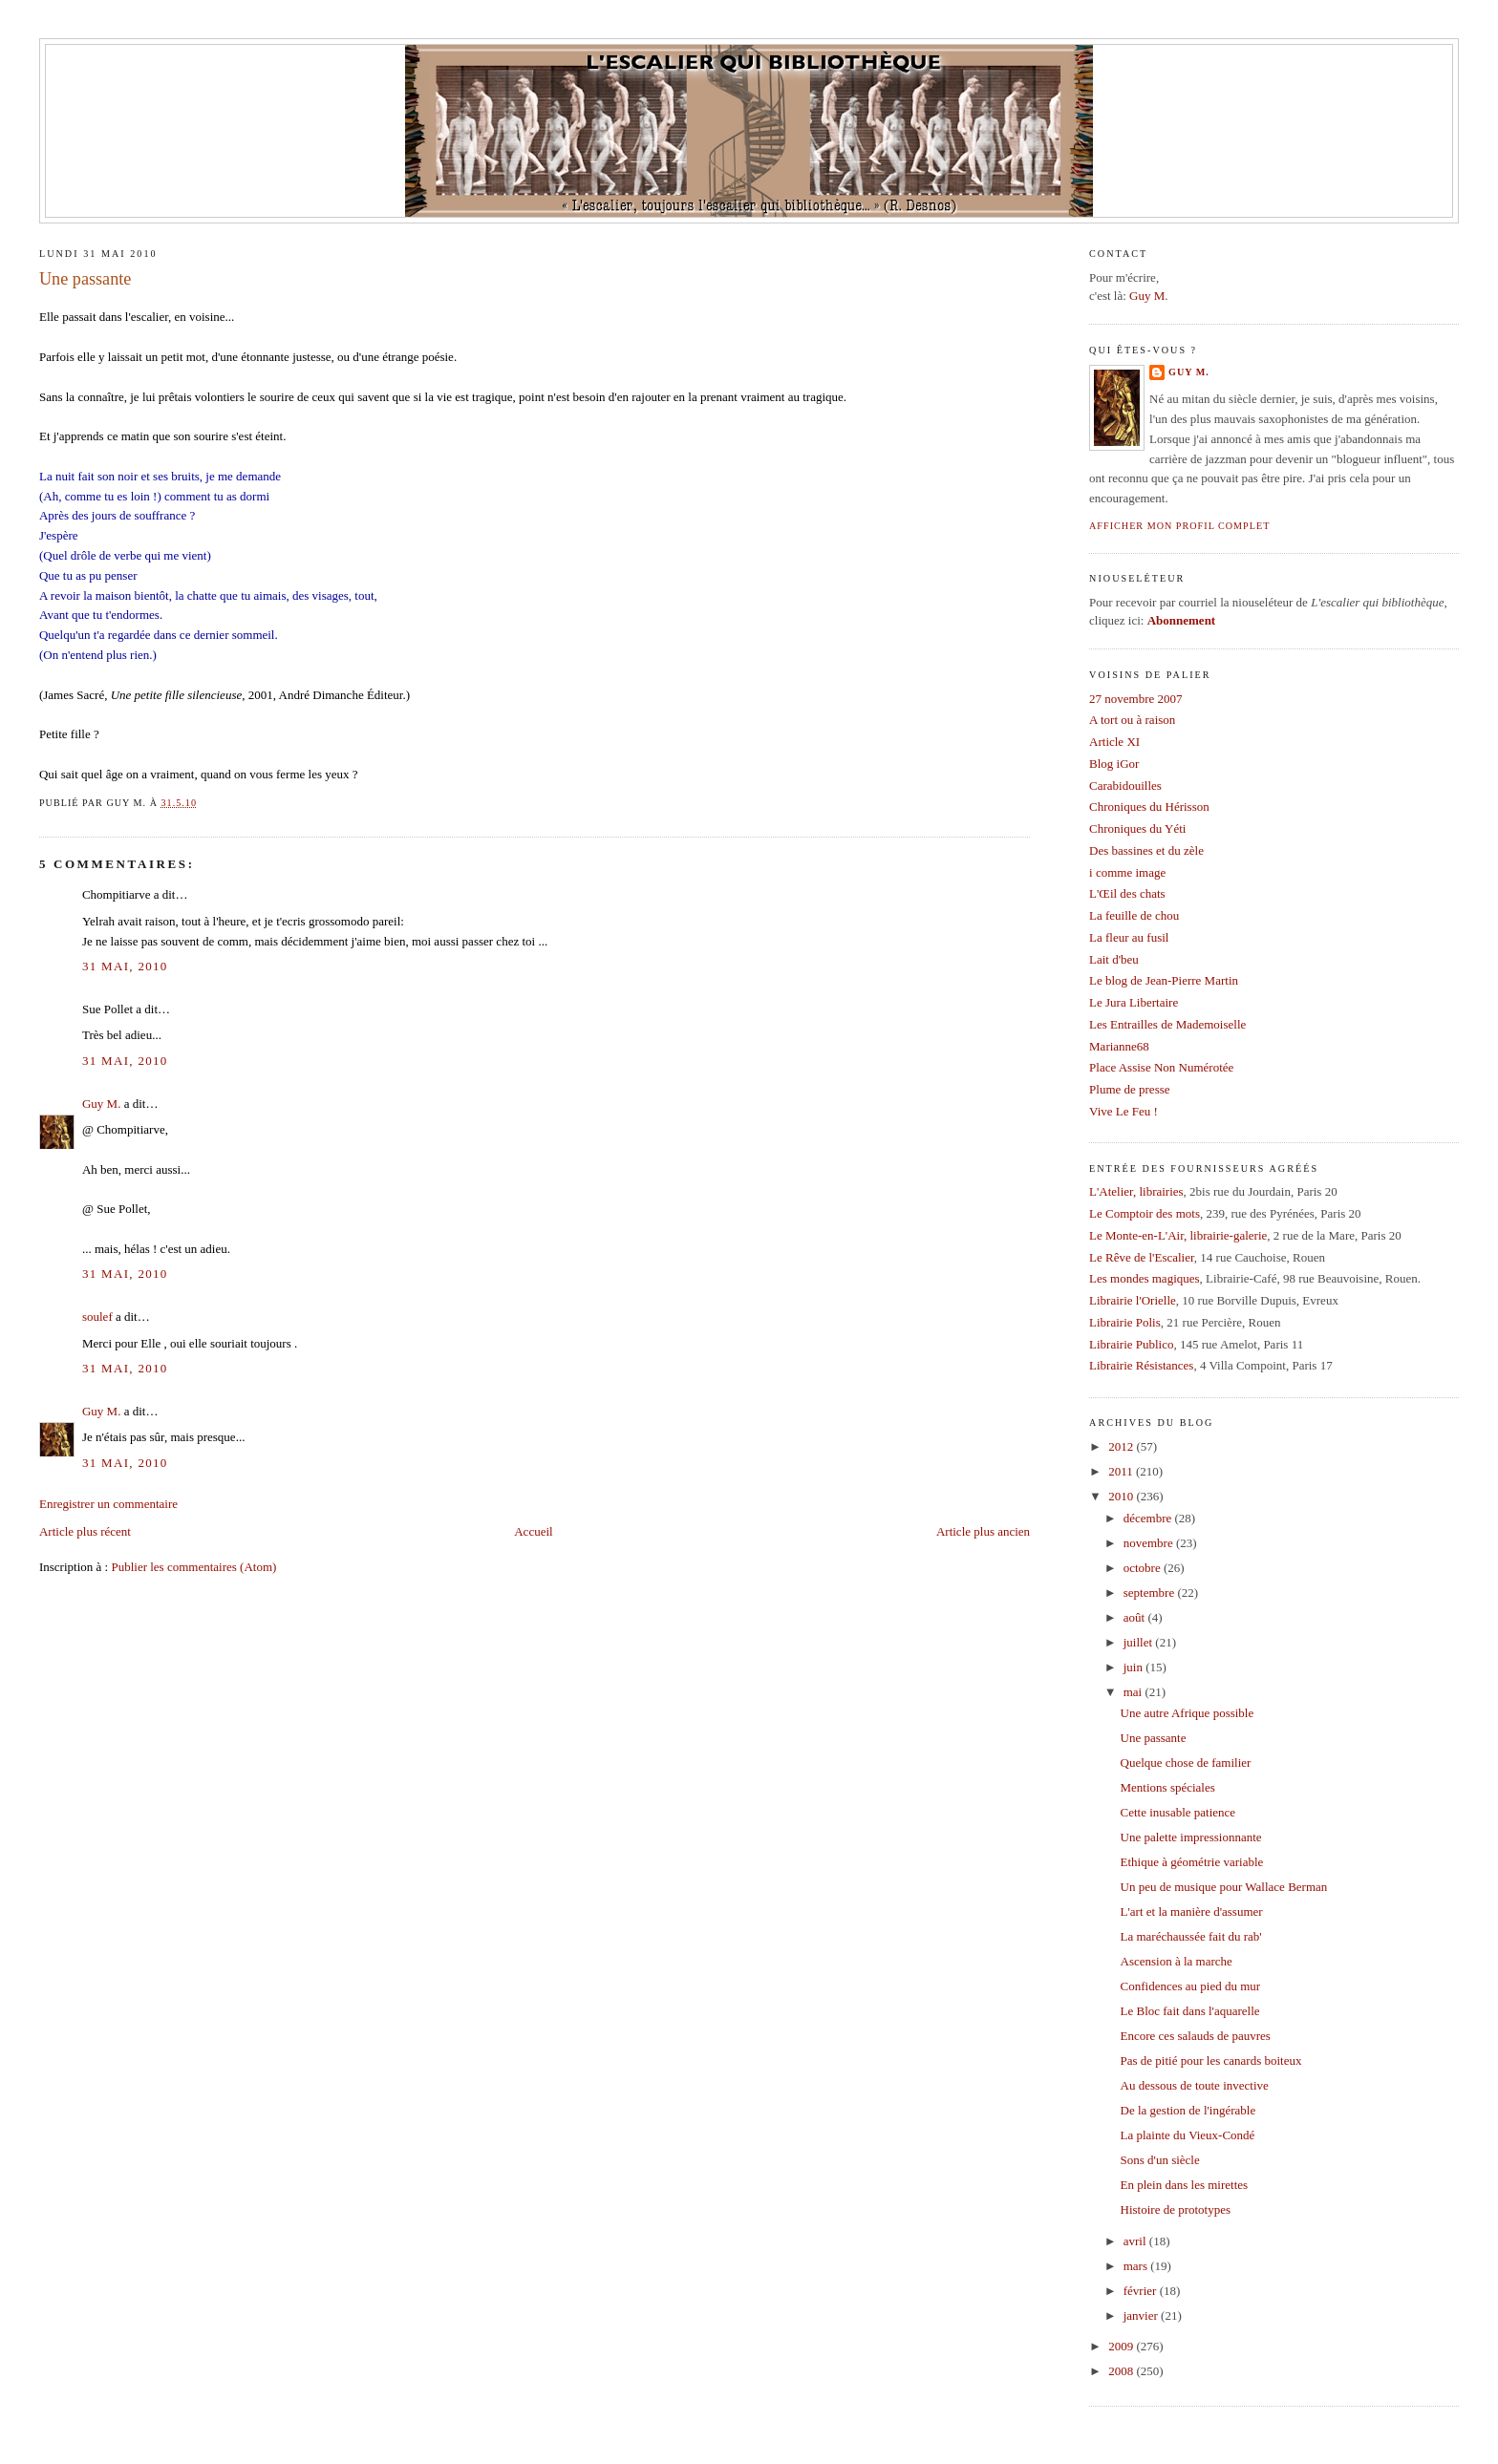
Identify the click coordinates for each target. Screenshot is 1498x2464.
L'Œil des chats (1127, 893)
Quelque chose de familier (1186, 1762)
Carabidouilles (1125, 785)
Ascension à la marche (1176, 1961)
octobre (1144, 1568)
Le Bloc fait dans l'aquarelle (1190, 2011)
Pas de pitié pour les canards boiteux (1211, 2060)
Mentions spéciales (1168, 1787)
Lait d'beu (1114, 959)
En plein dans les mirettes (1185, 2184)
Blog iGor (1114, 763)
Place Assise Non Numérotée (1161, 1067)
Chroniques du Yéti (1137, 828)
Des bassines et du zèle (1146, 850)
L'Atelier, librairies (1136, 1191)
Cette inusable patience (1178, 1812)
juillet (1140, 1642)
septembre (1151, 1592)
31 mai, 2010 (125, 966)
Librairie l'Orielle (1132, 1300)
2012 (1122, 1446)
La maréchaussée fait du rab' (1191, 1936)
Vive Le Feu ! (1123, 1111)
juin (1134, 1667)
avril (1136, 2241)
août (1136, 1617)
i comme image (1127, 872)
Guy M (1147, 295)
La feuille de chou (1134, 915)
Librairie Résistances (1141, 1365)
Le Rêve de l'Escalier (1141, 1257)
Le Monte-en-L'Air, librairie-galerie (1178, 1235)
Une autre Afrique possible (1187, 1713)
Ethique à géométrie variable (1192, 1862)
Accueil (533, 1531)
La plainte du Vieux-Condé (1188, 2135)
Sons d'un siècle (1160, 2160)
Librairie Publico (1131, 1344)
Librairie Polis (1125, 1322)
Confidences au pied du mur (1191, 1986)
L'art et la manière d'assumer (1192, 1911)
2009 (1122, 2346)
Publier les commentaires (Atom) (193, 1567)
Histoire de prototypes (1176, 2209)
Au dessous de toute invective (1195, 2085)
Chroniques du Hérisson (1149, 806)
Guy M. (101, 1103)
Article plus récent (85, 1531)
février (1142, 2290)
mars (1137, 2266)
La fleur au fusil (1128, 937)
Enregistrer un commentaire (108, 1504)
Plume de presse (1129, 1089)
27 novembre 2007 (1135, 698)
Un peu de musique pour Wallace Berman (1224, 1887)
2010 (1122, 1496)
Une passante (85, 278)
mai (1134, 1692)
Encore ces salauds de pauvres (1196, 2036)
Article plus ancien (983, 1531)
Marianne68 (1119, 1046)
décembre (1149, 1518)
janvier (1142, 2315)
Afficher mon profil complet (1179, 525)
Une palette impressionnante (1191, 1837)
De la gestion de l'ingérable (1188, 2110)
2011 (1122, 1471)
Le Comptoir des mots (1144, 1213)
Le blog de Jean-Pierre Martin (1163, 980)
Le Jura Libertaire (1133, 1002)
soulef (97, 1316)
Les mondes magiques (1144, 1278)
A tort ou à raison (1132, 719)
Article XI (1114, 741)
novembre (1150, 1543)
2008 (1122, 2371)
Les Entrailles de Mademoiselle (1167, 1024)
